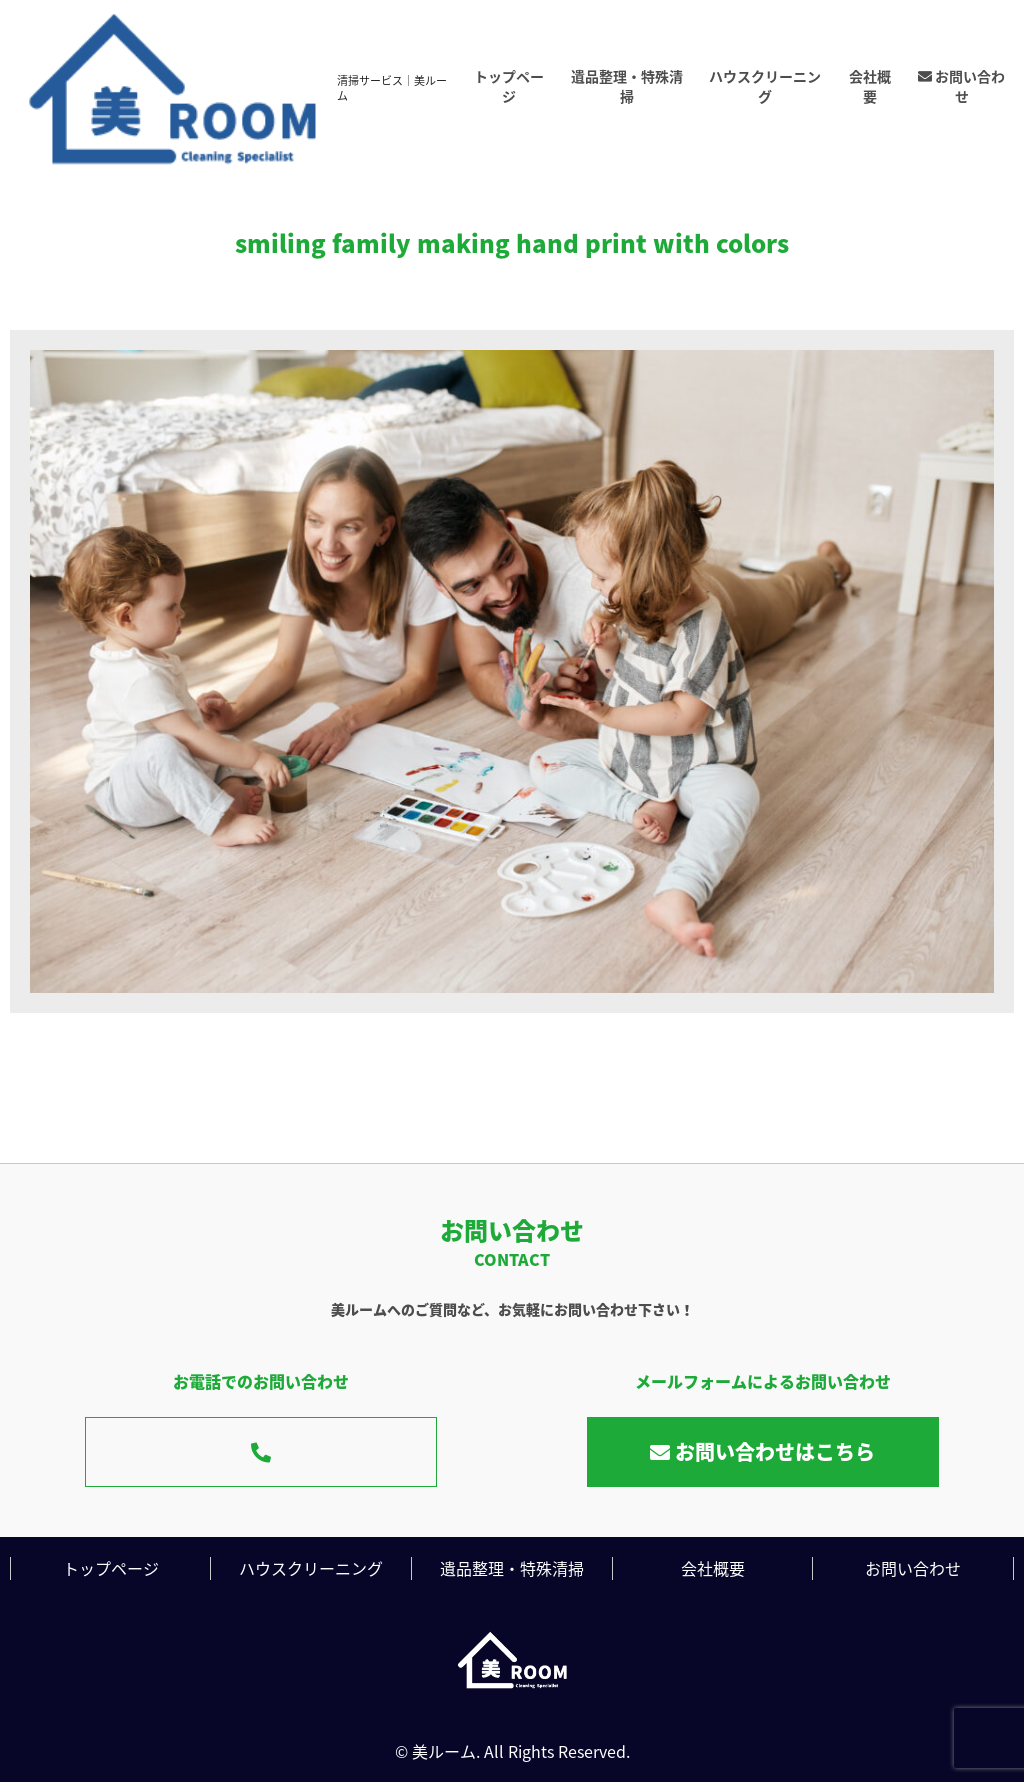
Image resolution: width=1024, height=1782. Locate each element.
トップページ (509, 86)
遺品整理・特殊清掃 (627, 86)
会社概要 (870, 86)
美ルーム (444, 1751)
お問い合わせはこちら (762, 1451)
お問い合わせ (961, 86)
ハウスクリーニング (765, 86)
